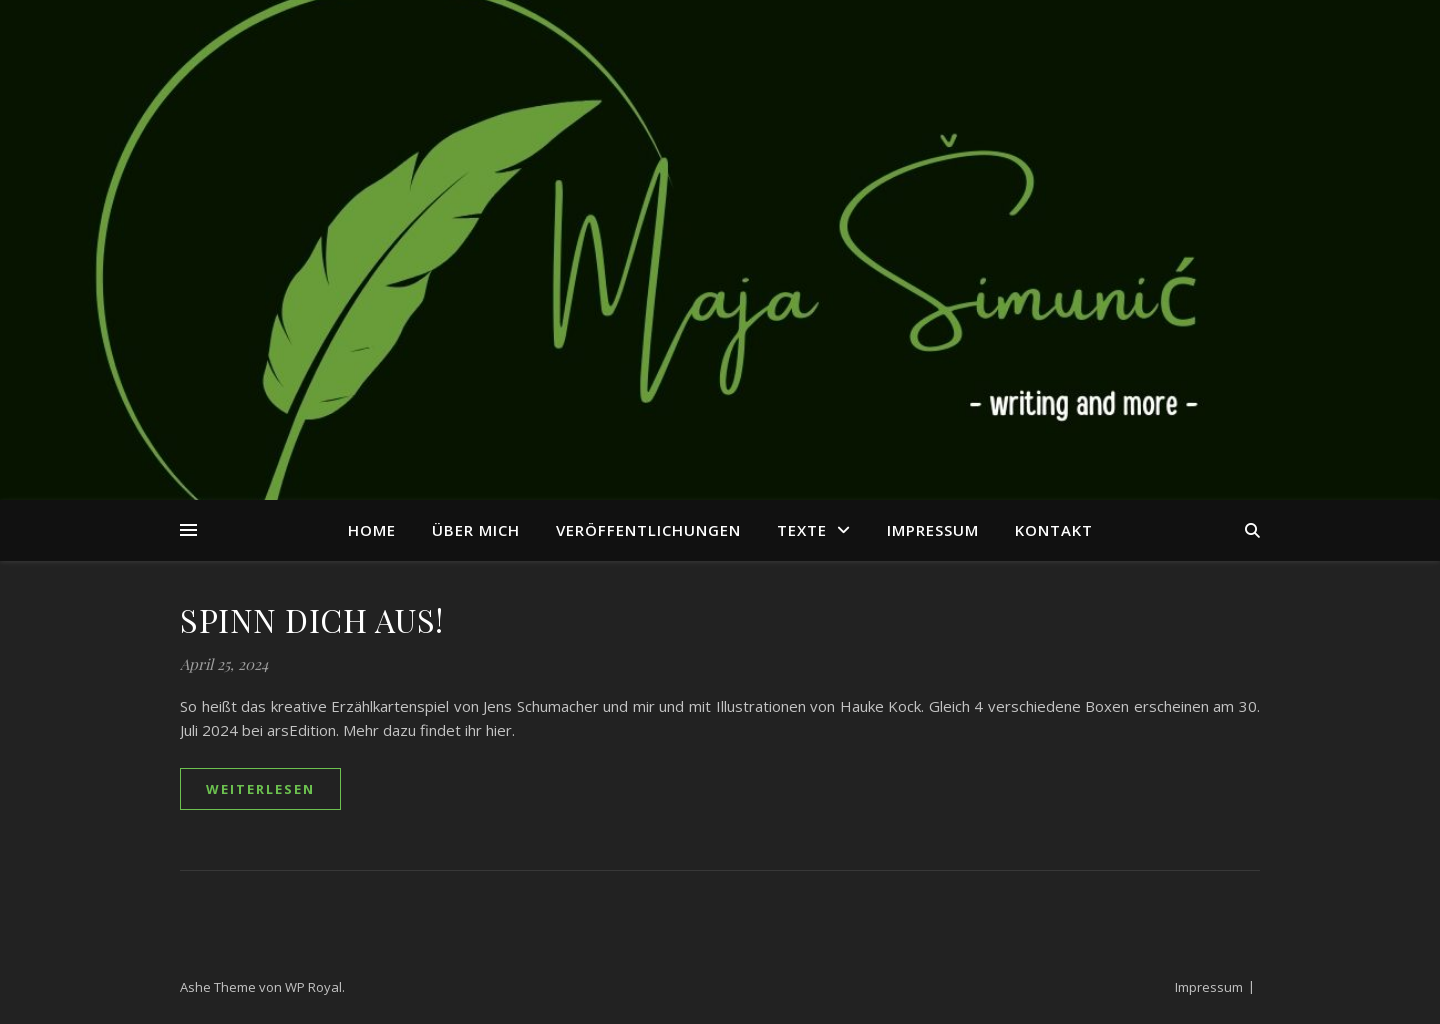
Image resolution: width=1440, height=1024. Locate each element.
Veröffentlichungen (648, 530)
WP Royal (313, 987)
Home (372, 530)
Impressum (933, 530)
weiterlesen (260, 789)
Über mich (476, 530)
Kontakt (1054, 530)
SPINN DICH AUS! (312, 619)
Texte (802, 530)
